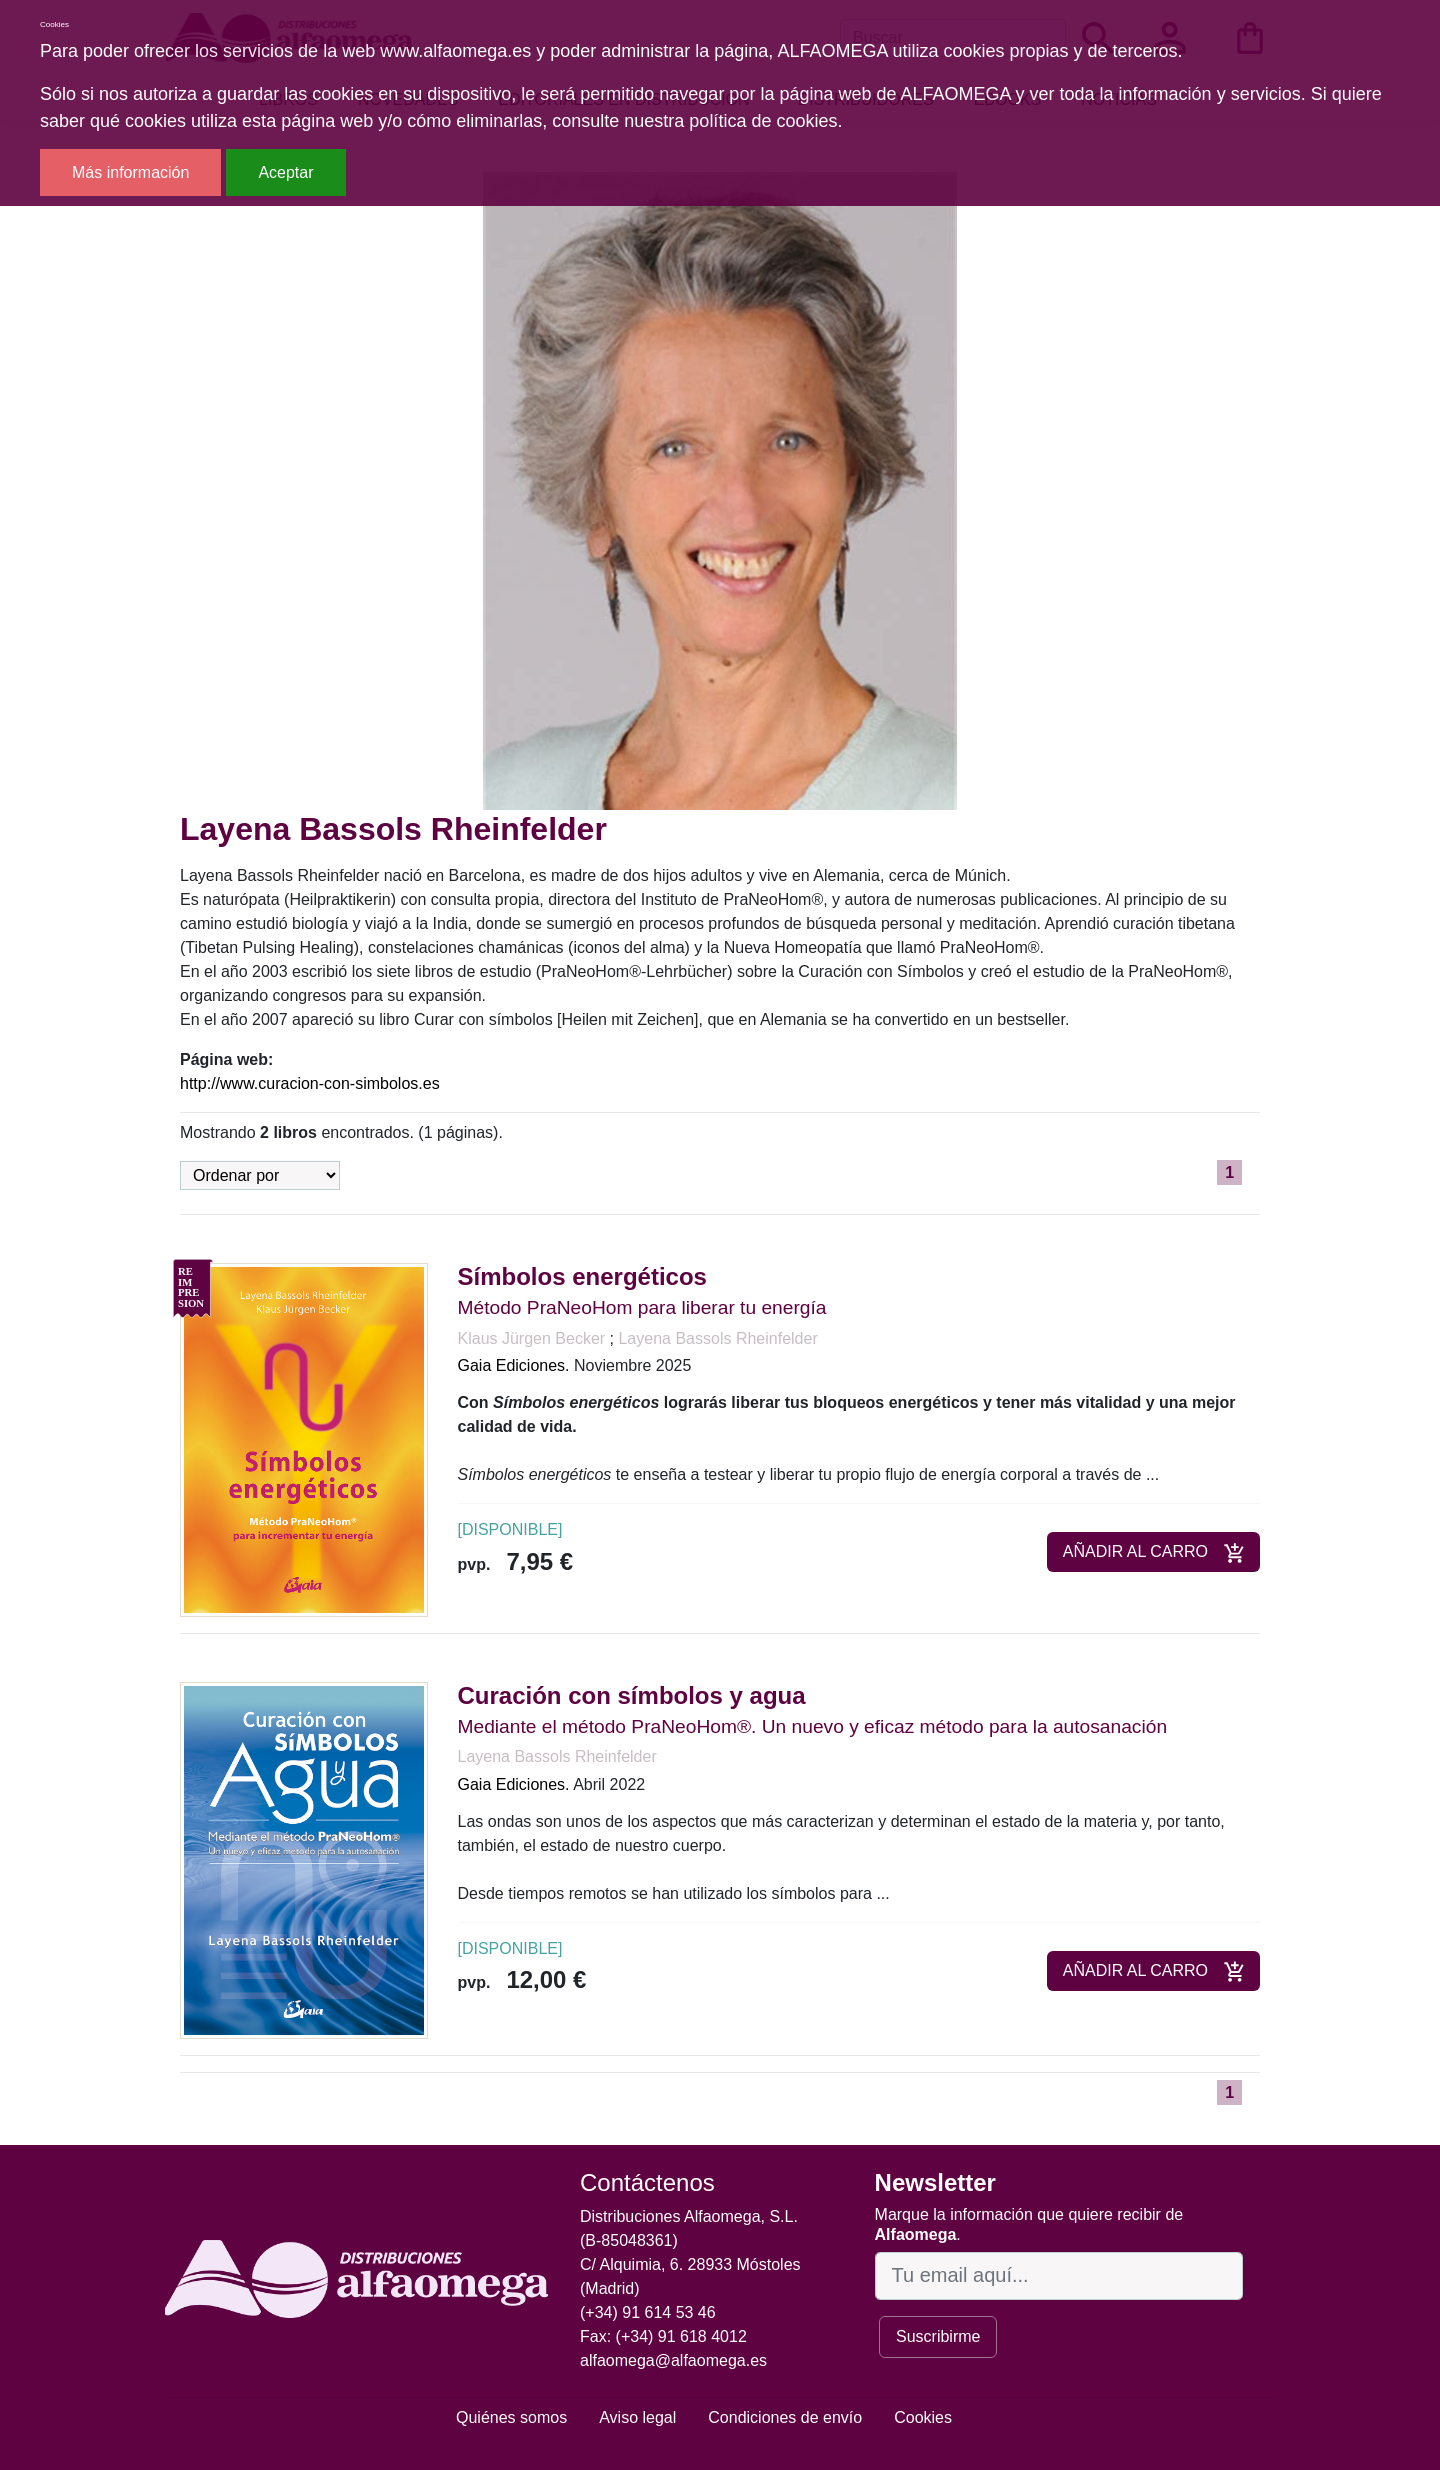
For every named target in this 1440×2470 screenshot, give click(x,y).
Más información (130, 172)
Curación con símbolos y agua (632, 1695)
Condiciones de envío (785, 2417)
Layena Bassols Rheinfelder (717, 1338)
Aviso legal (637, 2417)
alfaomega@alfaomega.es (673, 2360)
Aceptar (285, 172)
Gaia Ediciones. (514, 1365)
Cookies (923, 2417)
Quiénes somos (511, 2417)
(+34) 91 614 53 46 (648, 2312)
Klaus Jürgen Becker (534, 1338)
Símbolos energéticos (582, 1276)
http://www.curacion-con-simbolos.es (310, 1083)
